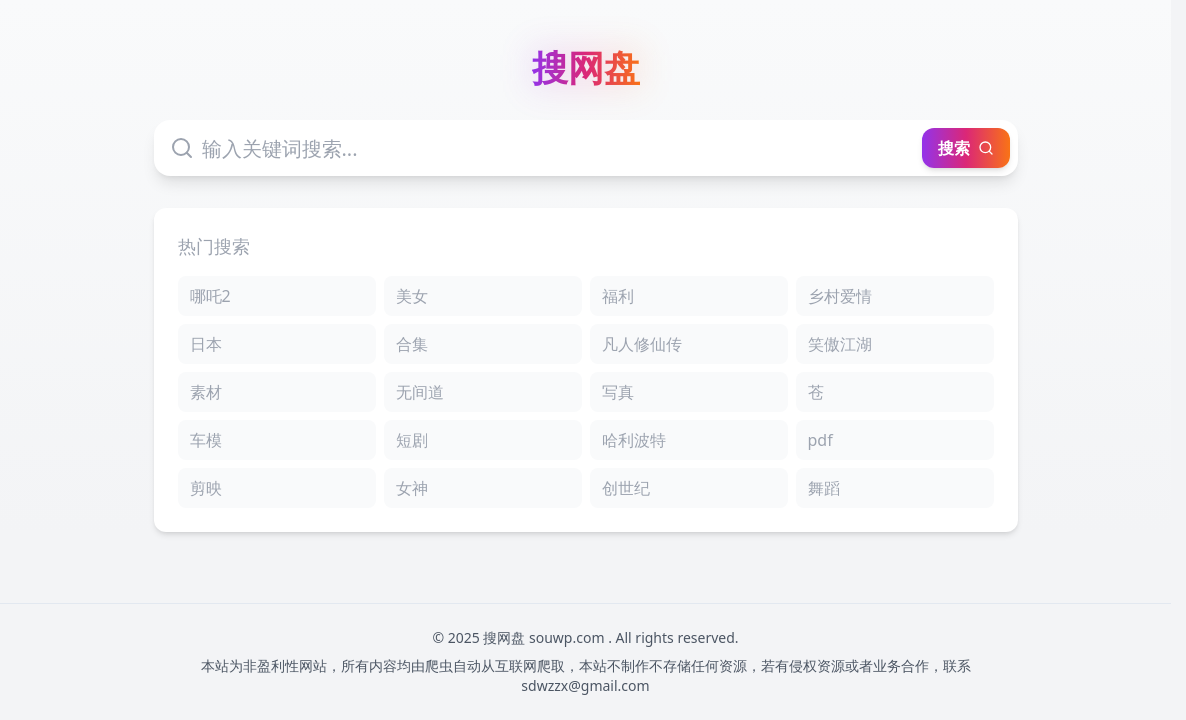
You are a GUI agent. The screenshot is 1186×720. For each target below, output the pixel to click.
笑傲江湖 (840, 344)
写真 (618, 392)
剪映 (206, 488)
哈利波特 (634, 440)
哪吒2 (210, 296)
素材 (206, 392)
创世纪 (626, 488)
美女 (412, 296)
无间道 (420, 392)
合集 (412, 344)
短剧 (412, 440)
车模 (206, 440)
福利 (618, 296)
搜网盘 (586, 68)
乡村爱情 (840, 296)
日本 (206, 344)
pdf (820, 440)
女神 (412, 488)
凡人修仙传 (642, 344)
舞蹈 (824, 488)
